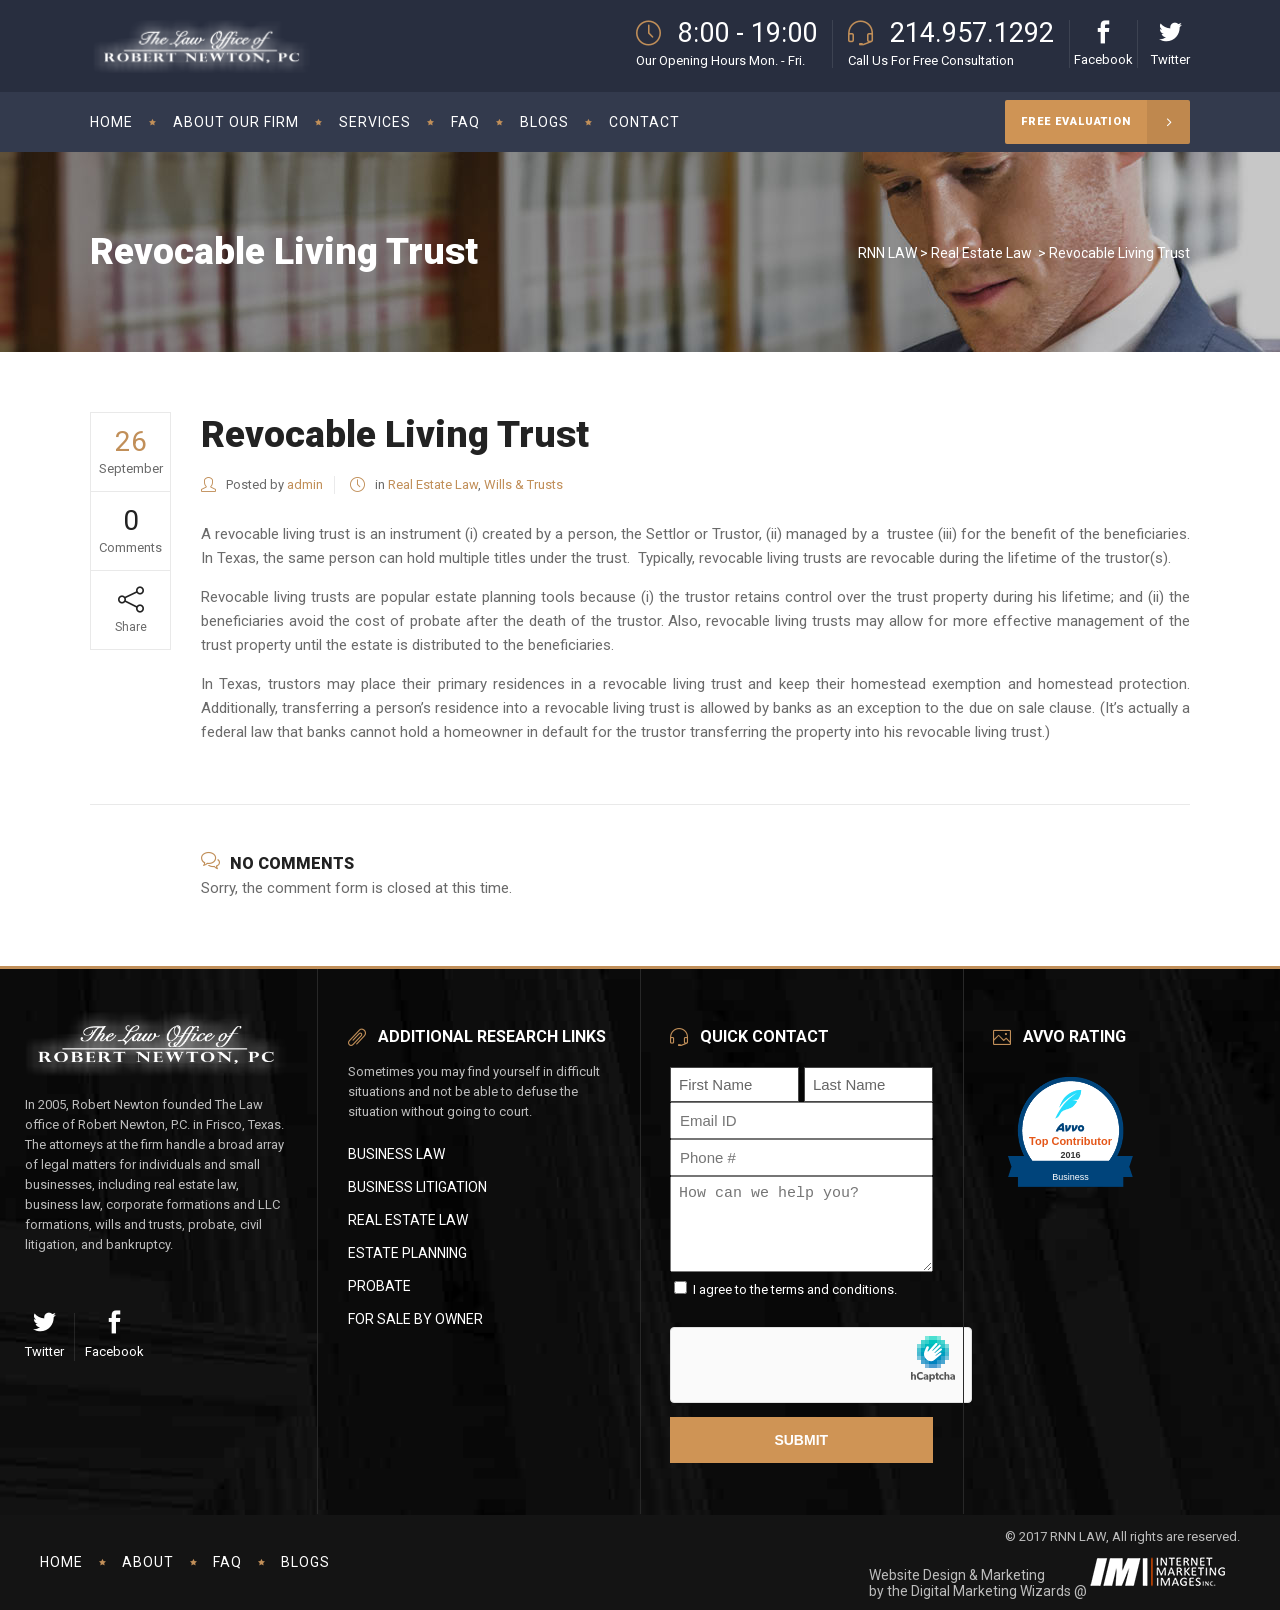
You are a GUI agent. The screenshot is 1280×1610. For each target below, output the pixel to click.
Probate (379, 1286)
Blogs (305, 1562)
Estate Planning (407, 1253)
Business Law (396, 1154)
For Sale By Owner (415, 1319)
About (148, 1562)
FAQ (227, 1562)
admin (305, 484)
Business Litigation (417, 1187)
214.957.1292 (972, 33)
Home (61, 1562)
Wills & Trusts (523, 484)
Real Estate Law (981, 253)
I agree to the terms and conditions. (795, 1289)
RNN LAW (887, 253)
